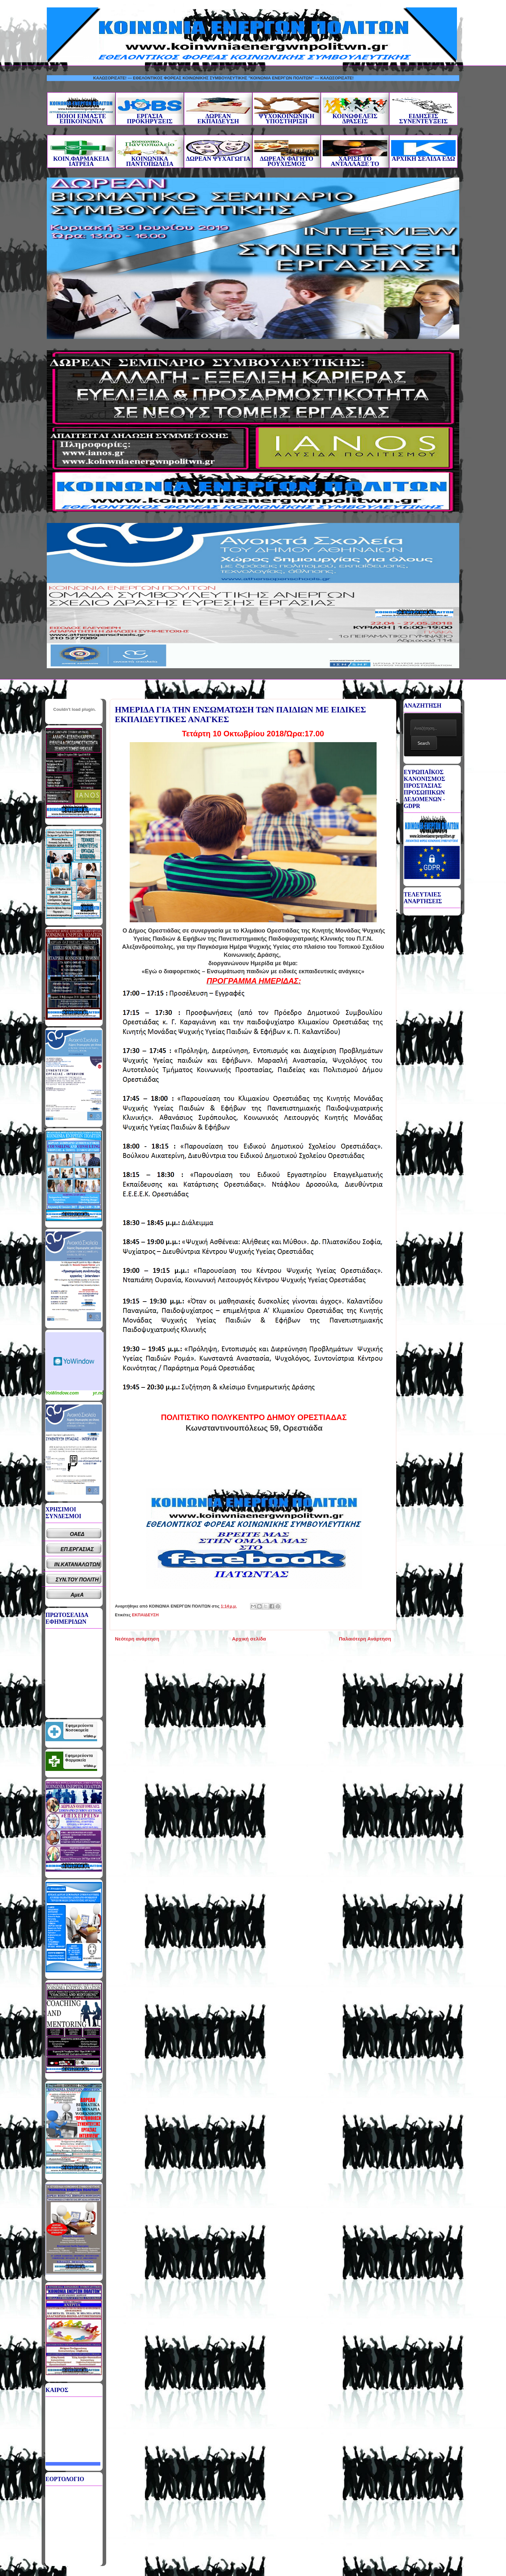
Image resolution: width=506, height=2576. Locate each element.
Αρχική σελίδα (249, 1638)
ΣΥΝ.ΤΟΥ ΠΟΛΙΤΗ (77, 1579)
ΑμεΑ (77, 1595)
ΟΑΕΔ (77, 1534)
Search (424, 743)
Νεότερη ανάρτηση (137, 1638)
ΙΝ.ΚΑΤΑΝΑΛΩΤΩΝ (77, 1564)
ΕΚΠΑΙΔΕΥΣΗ (145, 1614)
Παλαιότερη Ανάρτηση (365, 1638)
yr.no (98, 1392)
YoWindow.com (62, 1392)
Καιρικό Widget (75, 1361)
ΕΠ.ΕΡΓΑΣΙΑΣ (77, 1549)
